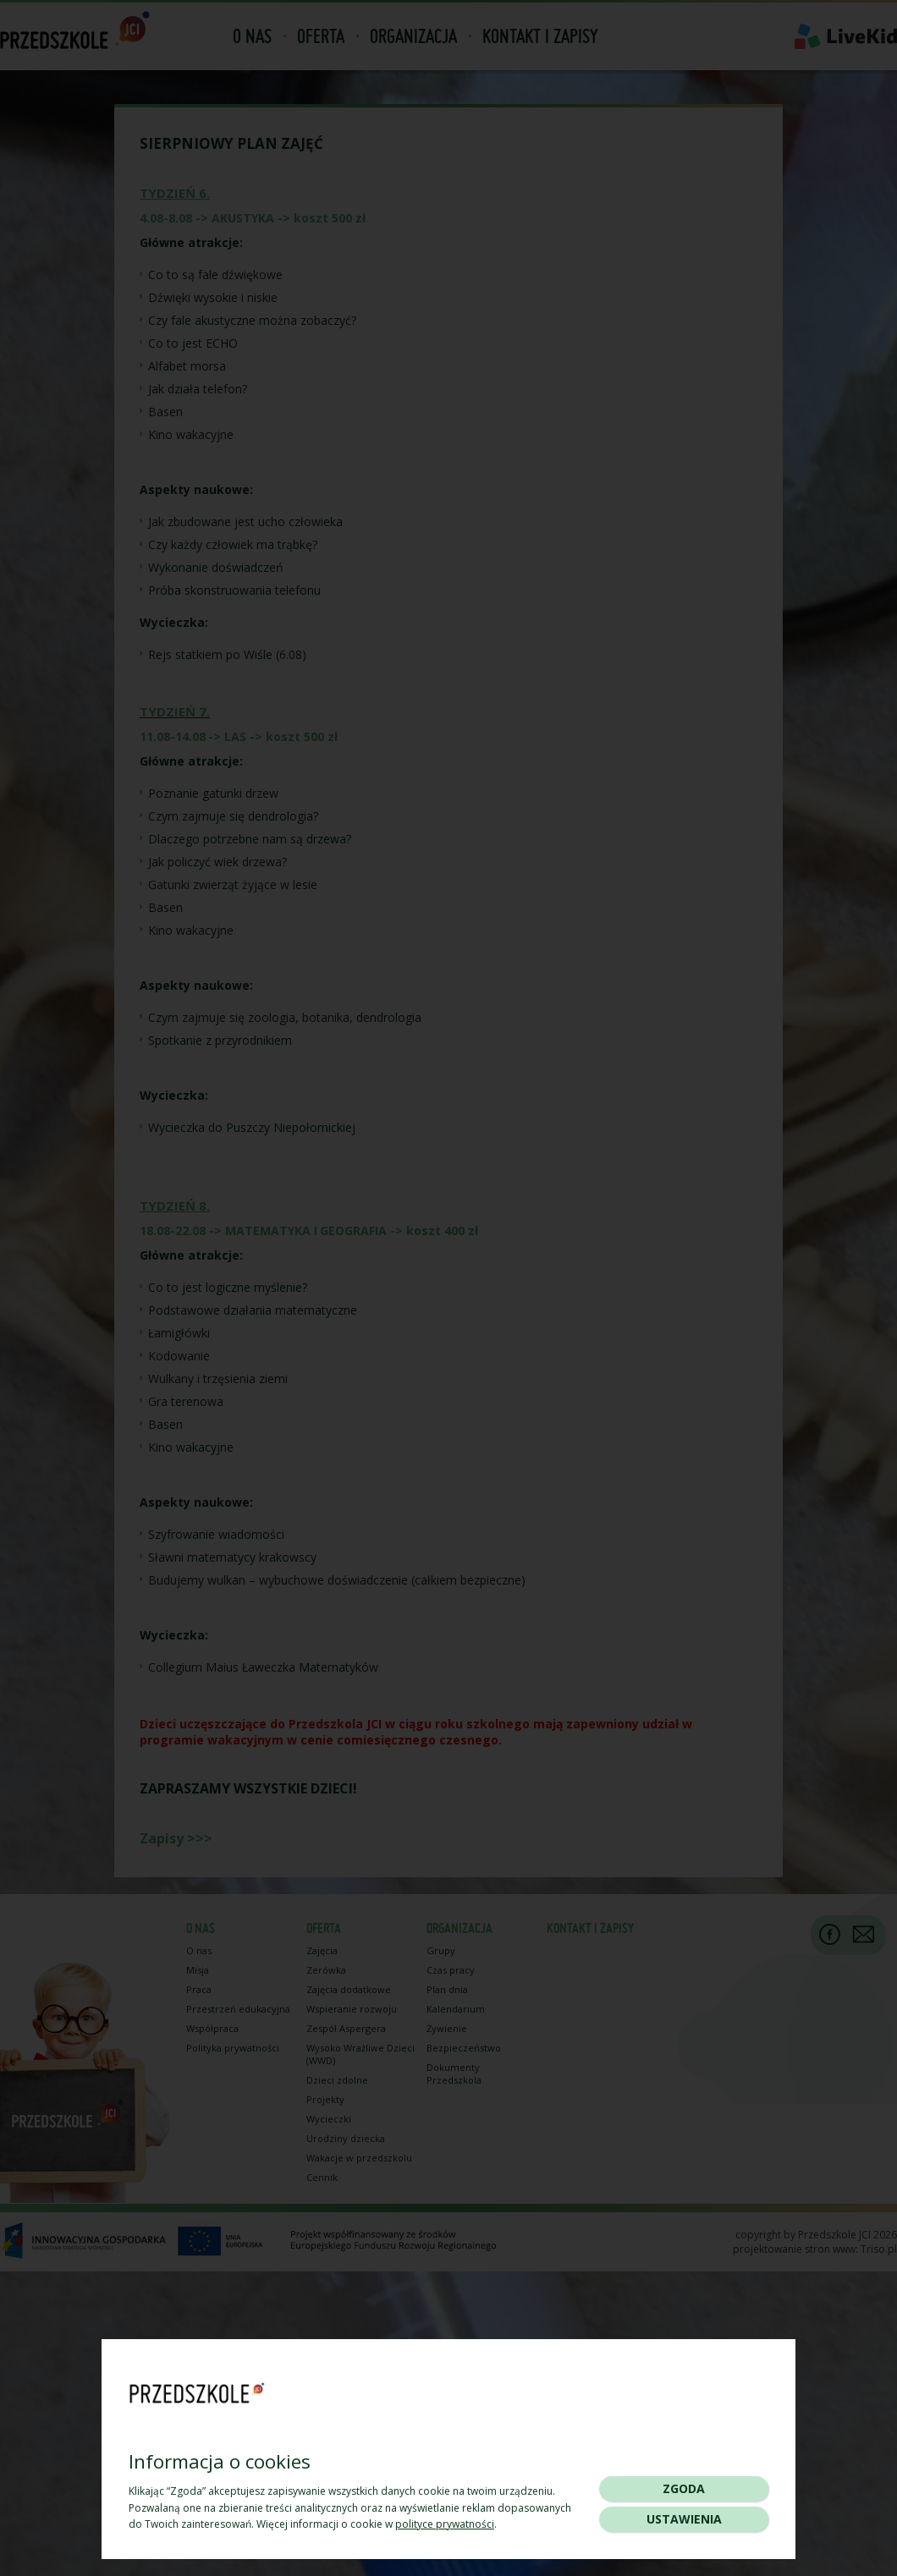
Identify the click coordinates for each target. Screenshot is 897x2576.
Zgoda (684, 2488)
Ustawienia (684, 2519)
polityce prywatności (444, 2524)
